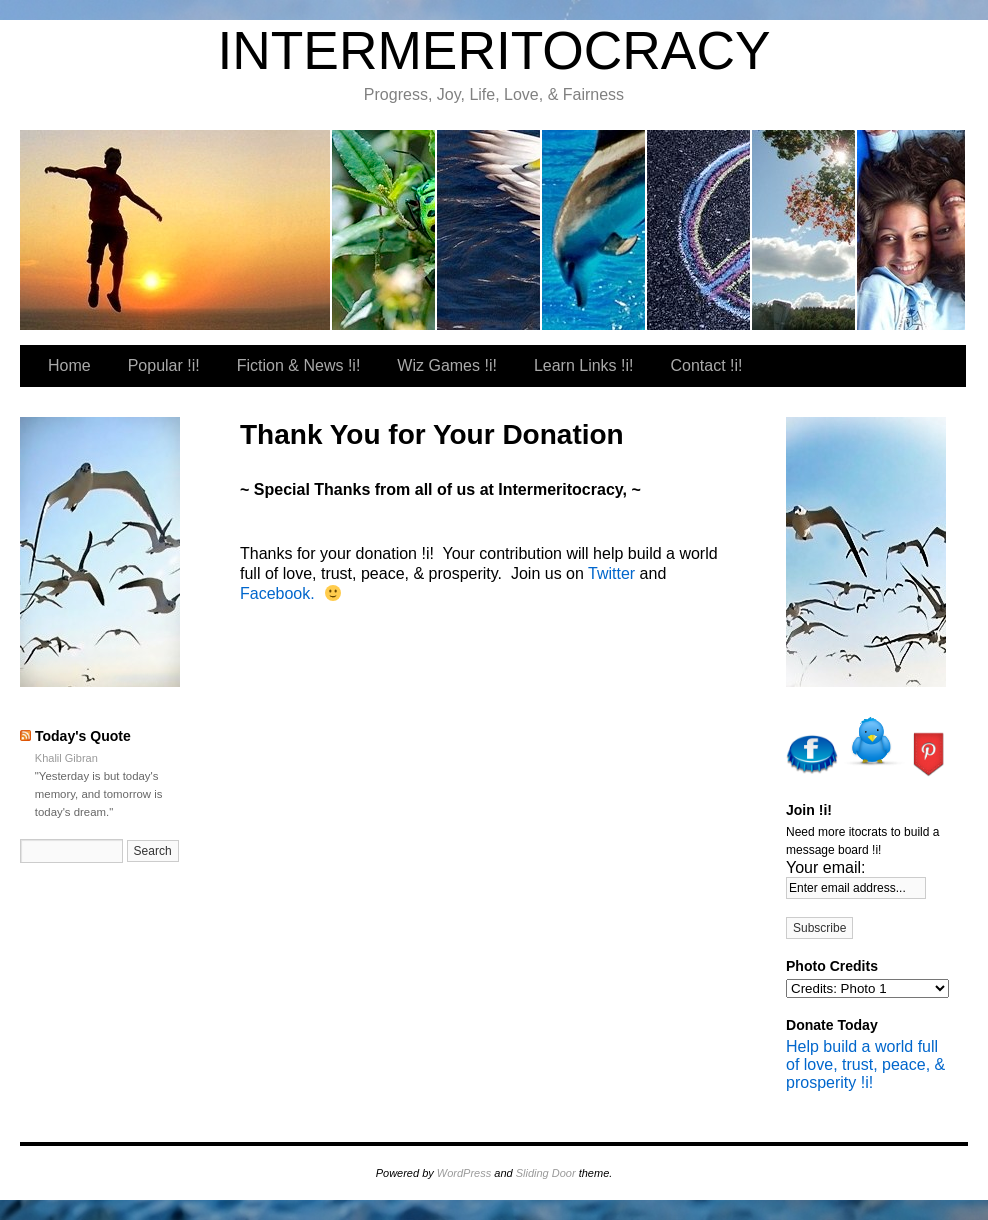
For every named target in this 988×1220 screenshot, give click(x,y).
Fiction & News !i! (489, 230)
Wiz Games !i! (594, 230)
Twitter (611, 573)
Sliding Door (546, 1173)
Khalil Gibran (66, 758)
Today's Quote (83, 736)
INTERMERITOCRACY (493, 50)
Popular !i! (384, 230)
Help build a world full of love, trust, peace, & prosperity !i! (865, 1064)
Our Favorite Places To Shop (911, 230)
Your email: (825, 867)
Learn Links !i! (699, 230)
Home (69, 365)
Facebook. (282, 593)
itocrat (176, 230)
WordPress (464, 1173)
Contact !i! (804, 230)
